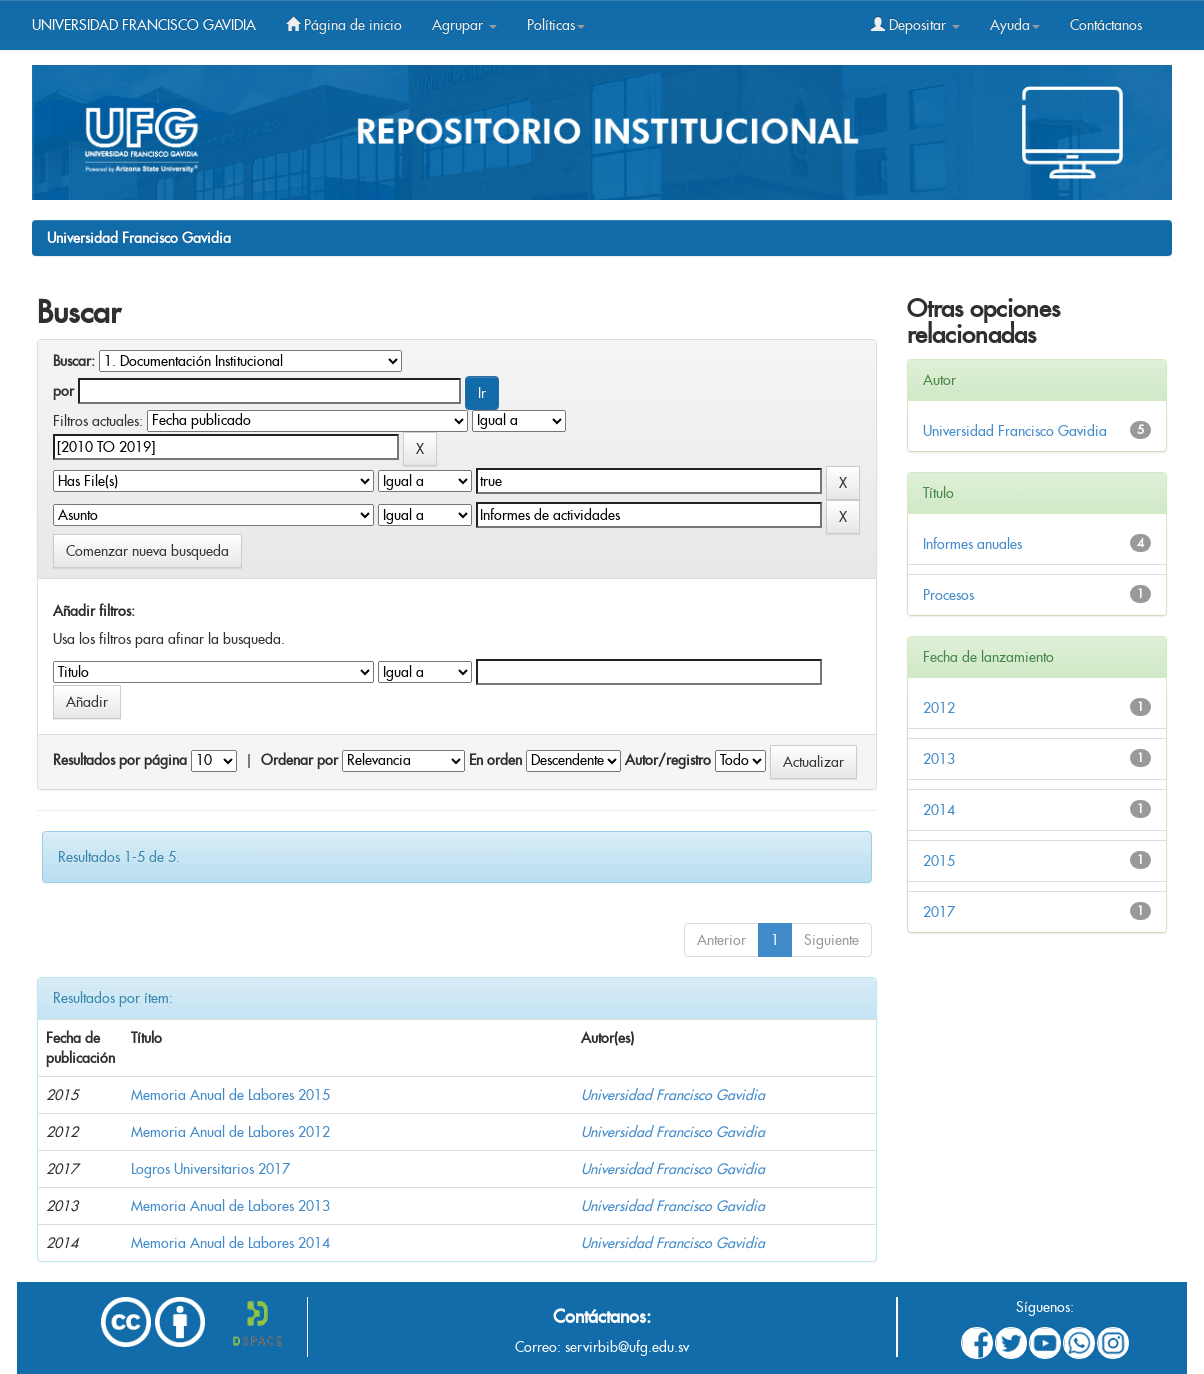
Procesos (948, 595)
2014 (939, 810)
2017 (939, 912)
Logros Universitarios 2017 (210, 1169)
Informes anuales (972, 544)
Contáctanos (1106, 25)
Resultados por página (120, 760)
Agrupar (464, 25)
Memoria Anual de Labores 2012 (230, 1132)
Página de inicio (344, 25)
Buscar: (74, 361)
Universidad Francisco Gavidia (139, 238)
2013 (939, 759)
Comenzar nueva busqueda (147, 551)
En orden (495, 760)
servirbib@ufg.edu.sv (627, 1347)
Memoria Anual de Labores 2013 (230, 1206)
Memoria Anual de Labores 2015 (230, 1095)
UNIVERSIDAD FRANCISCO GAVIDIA (144, 25)
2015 (939, 861)
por (63, 391)
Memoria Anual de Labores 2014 (230, 1243)
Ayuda (1015, 25)
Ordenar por (299, 760)
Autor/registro (668, 760)
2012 (939, 708)
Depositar (915, 25)
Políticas (556, 25)
